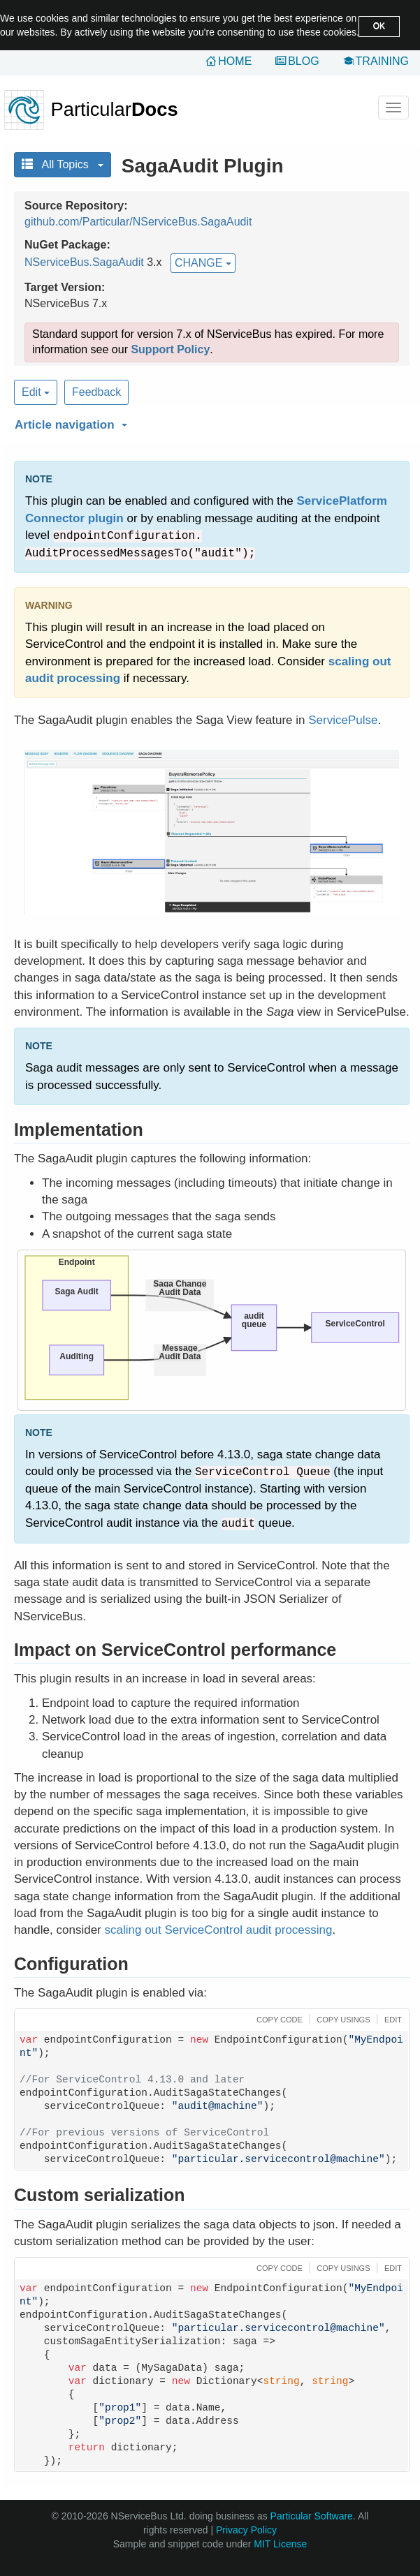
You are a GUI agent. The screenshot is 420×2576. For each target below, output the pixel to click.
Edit (36, 392)
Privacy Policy (246, 2530)
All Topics (62, 164)
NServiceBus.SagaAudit (84, 262)
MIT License (280, 2543)
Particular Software (311, 2516)
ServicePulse (342, 720)
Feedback (96, 392)
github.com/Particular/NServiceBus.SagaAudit (138, 222)
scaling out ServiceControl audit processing (218, 1930)
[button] (210, 422)
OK (379, 26)
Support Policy (170, 349)
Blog (303, 61)
